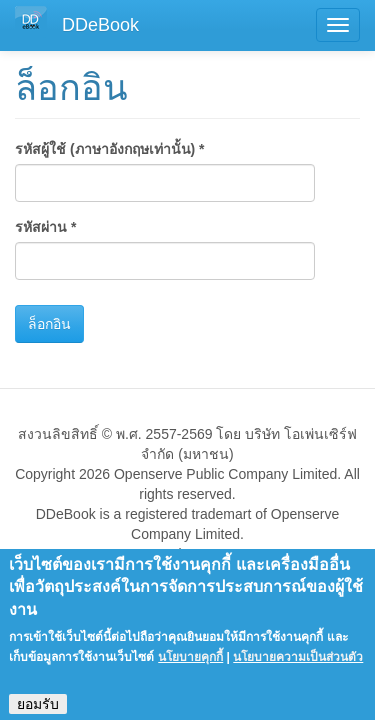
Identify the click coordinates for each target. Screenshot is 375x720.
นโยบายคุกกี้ (190, 667)
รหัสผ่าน (45, 227)
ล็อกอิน (49, 324)
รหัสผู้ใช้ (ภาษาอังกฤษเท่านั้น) (110, 149)
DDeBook (100, 25)
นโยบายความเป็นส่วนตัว (298, 667)
